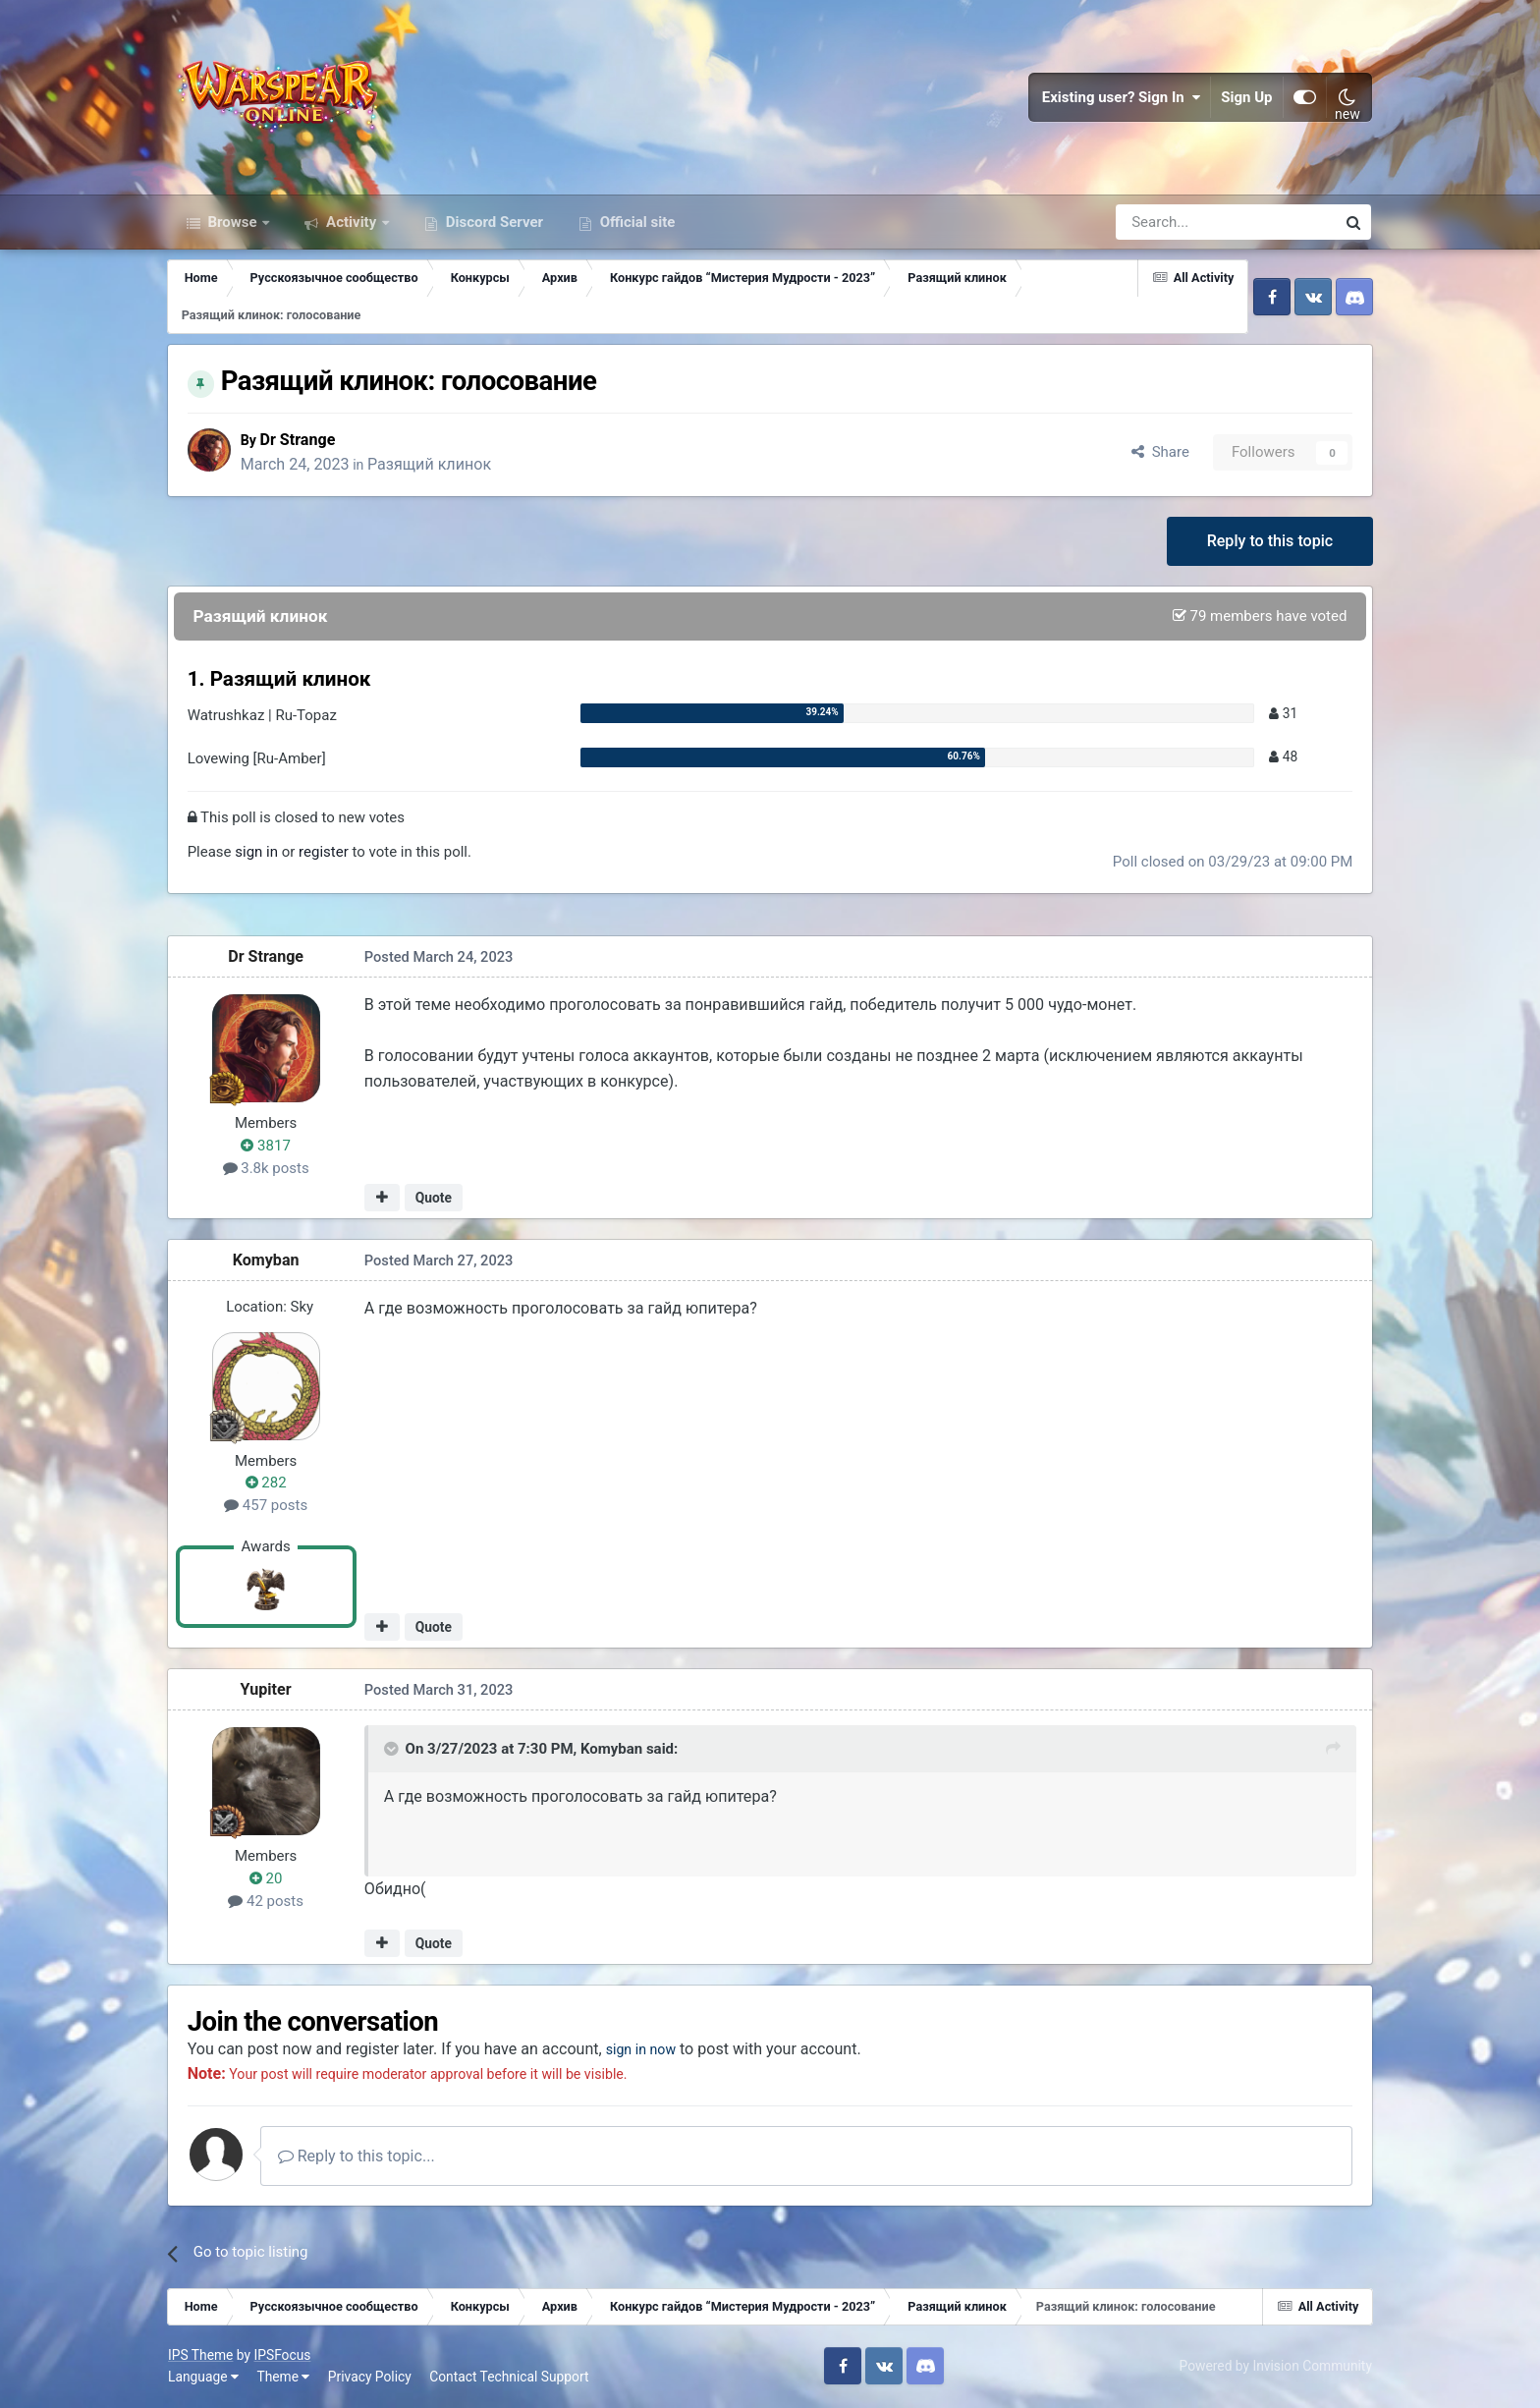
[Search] (1173, 224)
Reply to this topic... (359, 2158)
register (326, 854)
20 (268, 1880)
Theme (283, 2378)
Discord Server (492, 224)
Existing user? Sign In (1120, 98)
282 (268, 1484)
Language (204, 2378)
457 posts (267, 1507)
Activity (351, 224)
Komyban (268, 1262)
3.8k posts (268, 1169)
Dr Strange (303, 440)
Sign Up (1246, 98)
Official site (635, 224)
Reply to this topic (1268, 541)
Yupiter (268, 1691)
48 (1281, 758)
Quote (435, 1199)
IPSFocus (282, 2357)
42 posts (267, 1902)
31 (1281, 714)
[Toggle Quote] (395, 1751)
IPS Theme (201, 2357)
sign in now (648, 2051)
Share (1158, 453)
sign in (258, 854)
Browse (232, 224)
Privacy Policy (370, 2378)
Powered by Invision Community (1275, 2368)
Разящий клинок (434, 465)
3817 (268, 1147)
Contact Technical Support (509, 2378)
